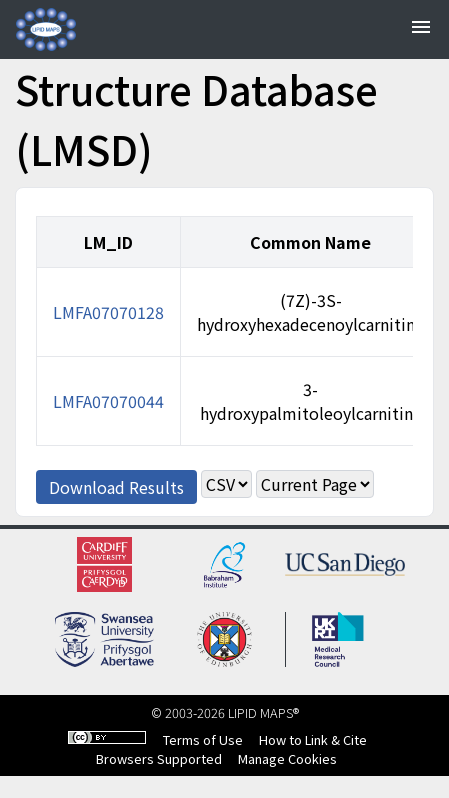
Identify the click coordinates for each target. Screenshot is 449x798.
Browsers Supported (159, 758)
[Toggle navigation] (421, 29)
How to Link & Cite (313, 739)
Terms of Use (203, 739)
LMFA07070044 (108, 401)
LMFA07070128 (108, 312)
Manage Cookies (287, 758)
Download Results (116, 487)
